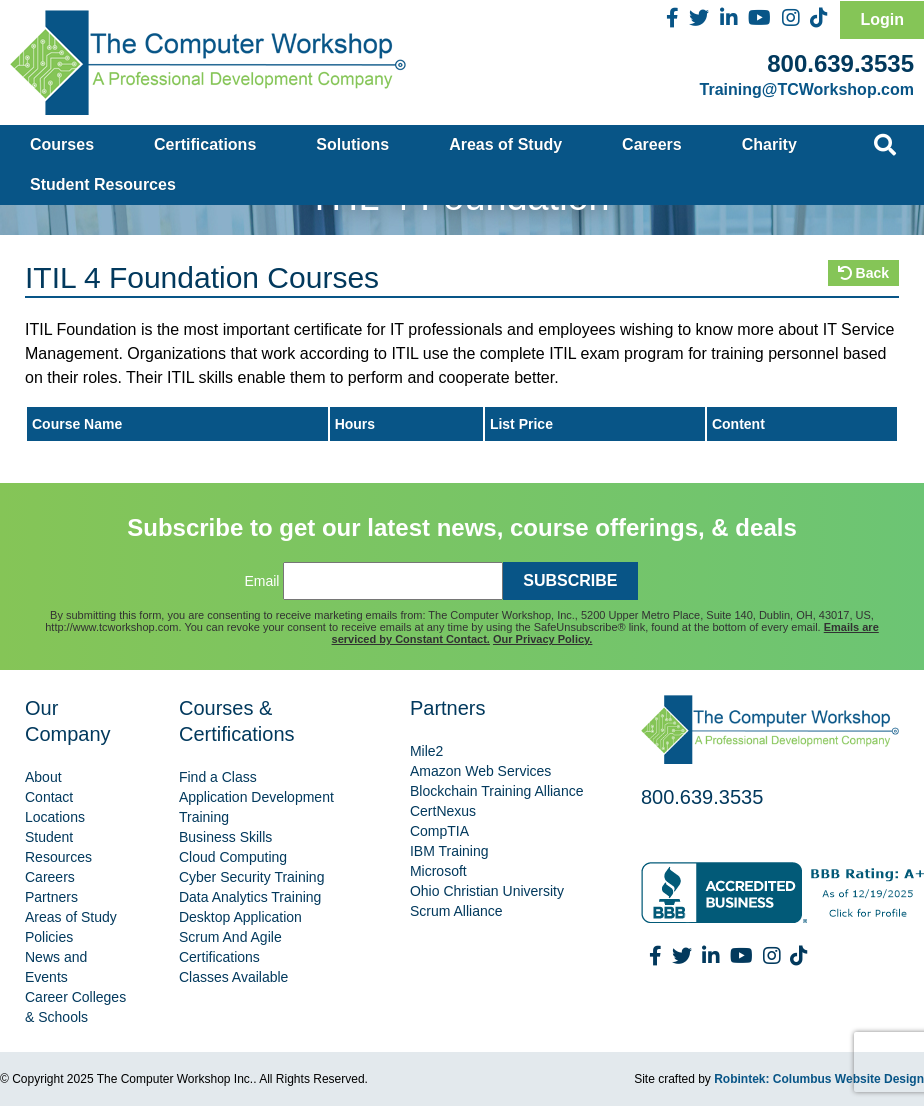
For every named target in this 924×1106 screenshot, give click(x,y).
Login (882, 19)
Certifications (205, 144)
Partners (51, 897)
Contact (49, 797)
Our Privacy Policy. (542, 639)
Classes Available (233, 977)
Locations (55, 817)
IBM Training (449, 851)
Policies (49, 937)
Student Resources (103, 184)
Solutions (352, 144)
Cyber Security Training (252, 877)
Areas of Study (505, 144)
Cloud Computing (233, 857)
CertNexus (443, 811)
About (43, 777)
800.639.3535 (840, 63)
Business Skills (225, 837)
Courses (62, 144)
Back (863, 273)
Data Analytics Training (250, 897)
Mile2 (426, 751)
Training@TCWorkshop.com (807, 89)
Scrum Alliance (456, 911)
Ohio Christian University (487, 891)
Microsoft (438, 871)
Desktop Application (240, 917)
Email (261, 581)
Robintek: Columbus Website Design (819, 1079)
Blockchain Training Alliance (497, 791)
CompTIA (439, 831)
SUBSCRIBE (570, 580)
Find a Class (218, 777)
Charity (769, 144)
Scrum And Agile (230, 937)
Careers (652, 144)
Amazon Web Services (480, 771)
